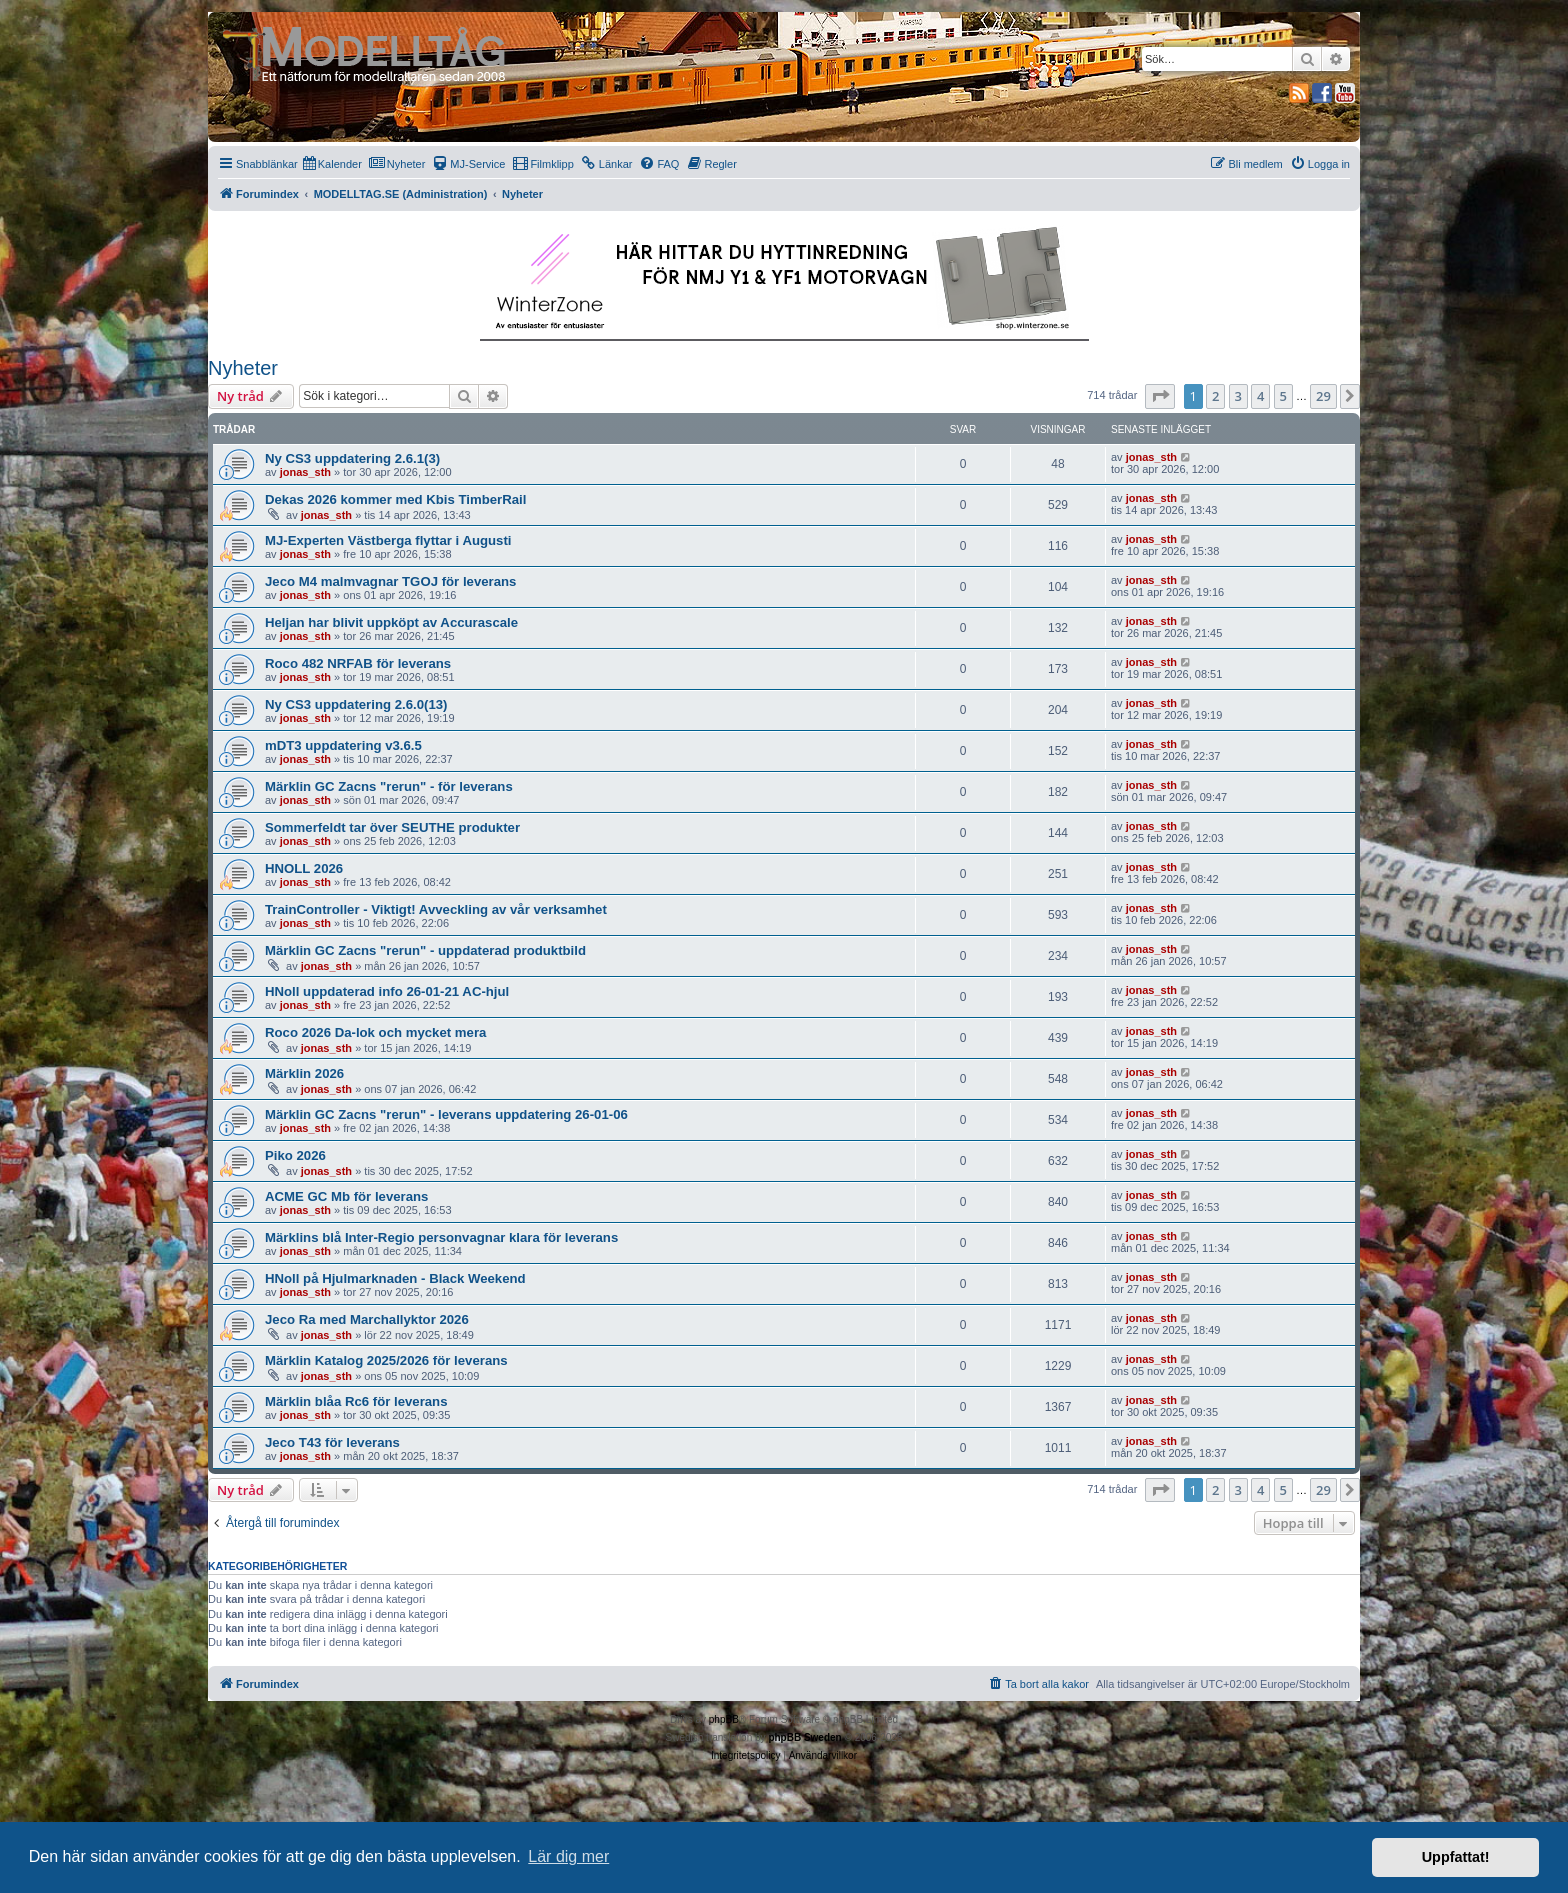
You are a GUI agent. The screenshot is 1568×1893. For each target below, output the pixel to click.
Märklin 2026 (304, 1073)
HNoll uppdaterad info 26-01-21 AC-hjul (387, 991)
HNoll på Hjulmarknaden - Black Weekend (395, 1278)
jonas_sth (305, 472)
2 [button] (1215, 396)
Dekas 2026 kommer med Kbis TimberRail (395, 499)
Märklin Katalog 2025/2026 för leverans (386, 1360)
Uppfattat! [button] (1456, 1857)
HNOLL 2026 (304, 868)
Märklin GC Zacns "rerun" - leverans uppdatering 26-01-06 (446, 1114)
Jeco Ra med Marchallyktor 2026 (367, 1319)
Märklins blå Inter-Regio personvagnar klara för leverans (441, 1237)
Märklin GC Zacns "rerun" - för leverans (389, 786)
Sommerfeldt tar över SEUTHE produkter (392, 827)
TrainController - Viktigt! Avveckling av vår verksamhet (436, 909)
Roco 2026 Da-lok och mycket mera (375, 1032)
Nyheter (243, 368)
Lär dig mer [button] (568, 1856)
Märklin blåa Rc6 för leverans (356, 1401)
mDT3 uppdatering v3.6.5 (343, 745)
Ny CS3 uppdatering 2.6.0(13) (356, 704)
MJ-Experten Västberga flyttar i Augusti (388, 540)
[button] (1160, 396)
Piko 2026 (295, 1155)
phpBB (724, 1719)
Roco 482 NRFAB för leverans (358, 663)
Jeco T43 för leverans (332, 1442)
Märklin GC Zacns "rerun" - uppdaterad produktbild (425, 950)
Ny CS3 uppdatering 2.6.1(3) (352, 458)
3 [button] (1238, 396)
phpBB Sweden (804, 1737)
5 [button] (1283, 396)
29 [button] (1323, 396)
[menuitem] (332, 164)
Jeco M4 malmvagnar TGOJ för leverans (390, 581)
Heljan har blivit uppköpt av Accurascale (391, 622)
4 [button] (1260, 396)
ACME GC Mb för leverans (346, 1196)
